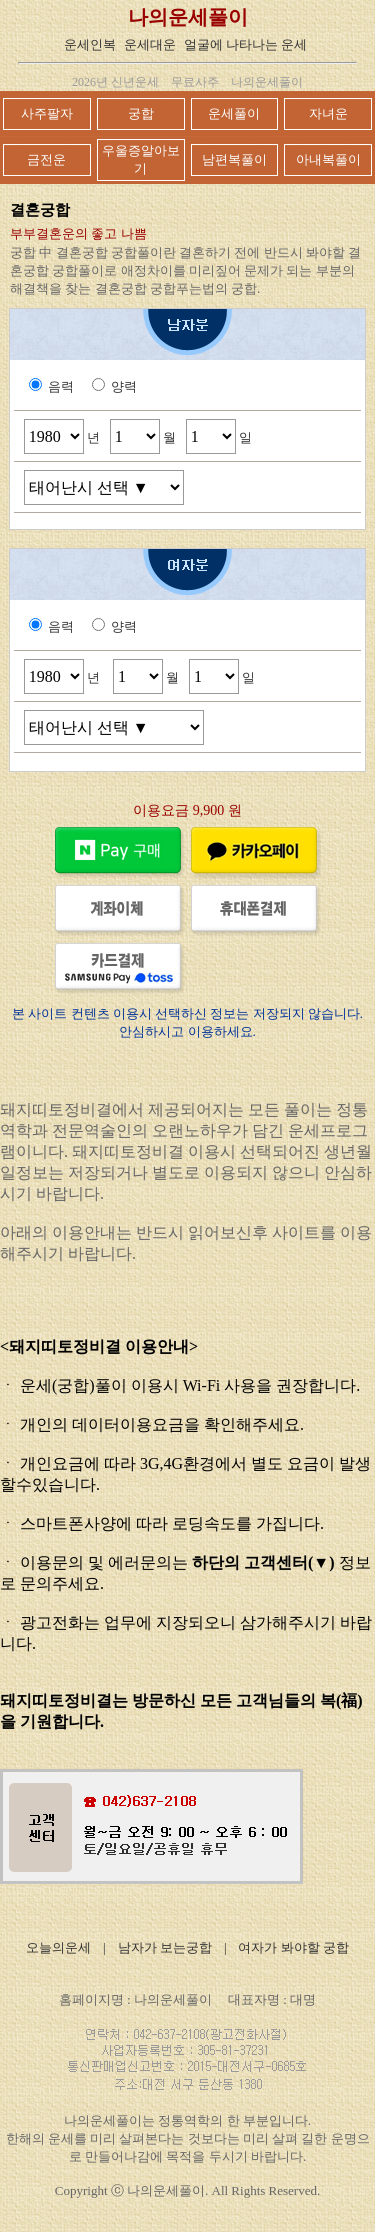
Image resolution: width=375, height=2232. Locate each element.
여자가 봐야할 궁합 (293, 1947)
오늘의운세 (58, 1947)
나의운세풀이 (188, 17)
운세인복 (90, 44)
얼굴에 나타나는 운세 (246, 44)
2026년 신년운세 (115, 82)
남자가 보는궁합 (165, 1947)
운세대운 (150, 44)
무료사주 (195, 82)
